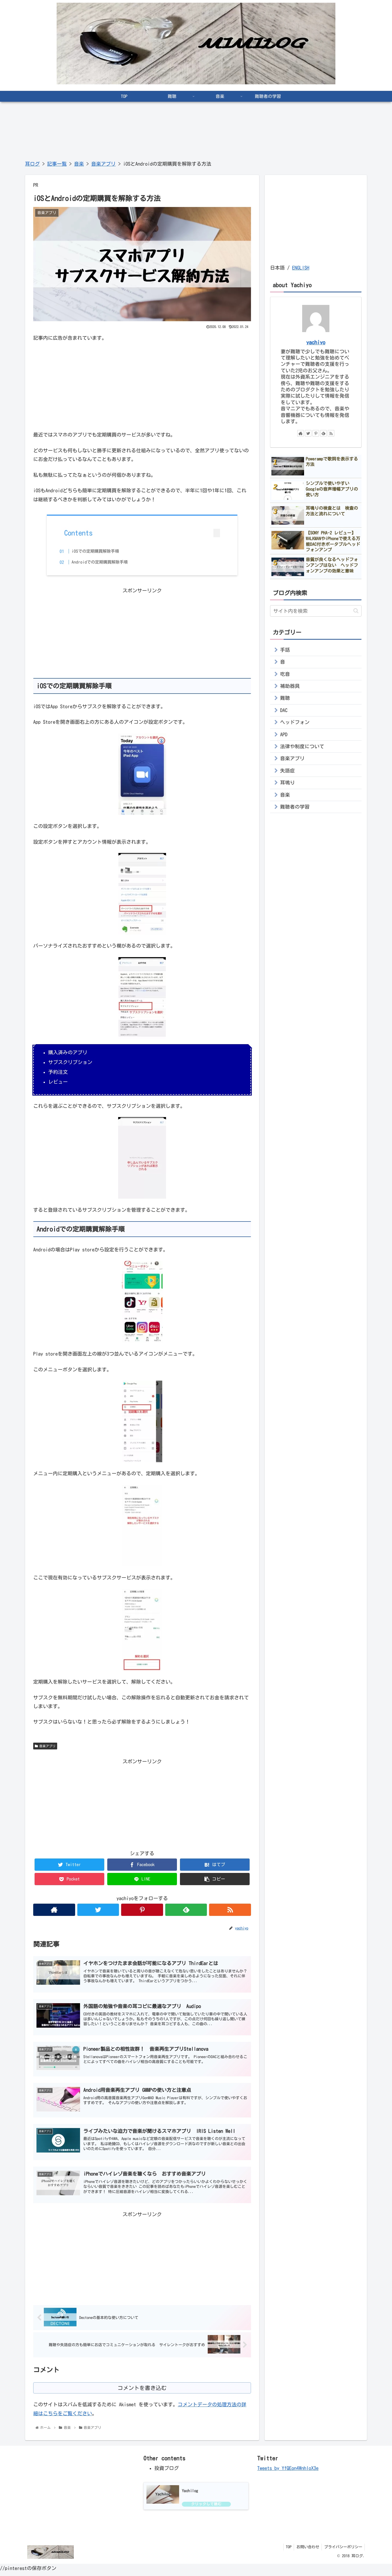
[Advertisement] (142, 385)
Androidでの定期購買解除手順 (105, 562)
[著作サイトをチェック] (54, 1910)
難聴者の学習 (295, 806)
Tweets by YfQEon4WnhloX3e (287, 2471)
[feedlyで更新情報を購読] (186, 1910)
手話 (285, 649)
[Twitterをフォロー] (98, 1910)
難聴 (285, 697)
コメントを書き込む (142, 2391)
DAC (283, 710)
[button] (215, 1880)
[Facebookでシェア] (142, 1866)
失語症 (287, 770)
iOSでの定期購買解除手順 (100, 551)
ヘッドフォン (295, 722)
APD (283, 734)
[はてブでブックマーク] (215, 1866)
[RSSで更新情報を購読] (230, 1910)
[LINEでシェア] (142, 1880)
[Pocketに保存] (69, 1880)
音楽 (285, 794)
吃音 (285, 674)
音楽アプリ (45, 1747)
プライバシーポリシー (343, 2550)
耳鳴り (287, 782)
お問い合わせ (306, 2550)
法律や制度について (302, 746)
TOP (286, 2550)
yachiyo (315, 342)
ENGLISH (300, 267)
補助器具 (290, 686)
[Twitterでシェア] (69, 1866)
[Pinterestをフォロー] (142, 1910)
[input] (316, 611)
